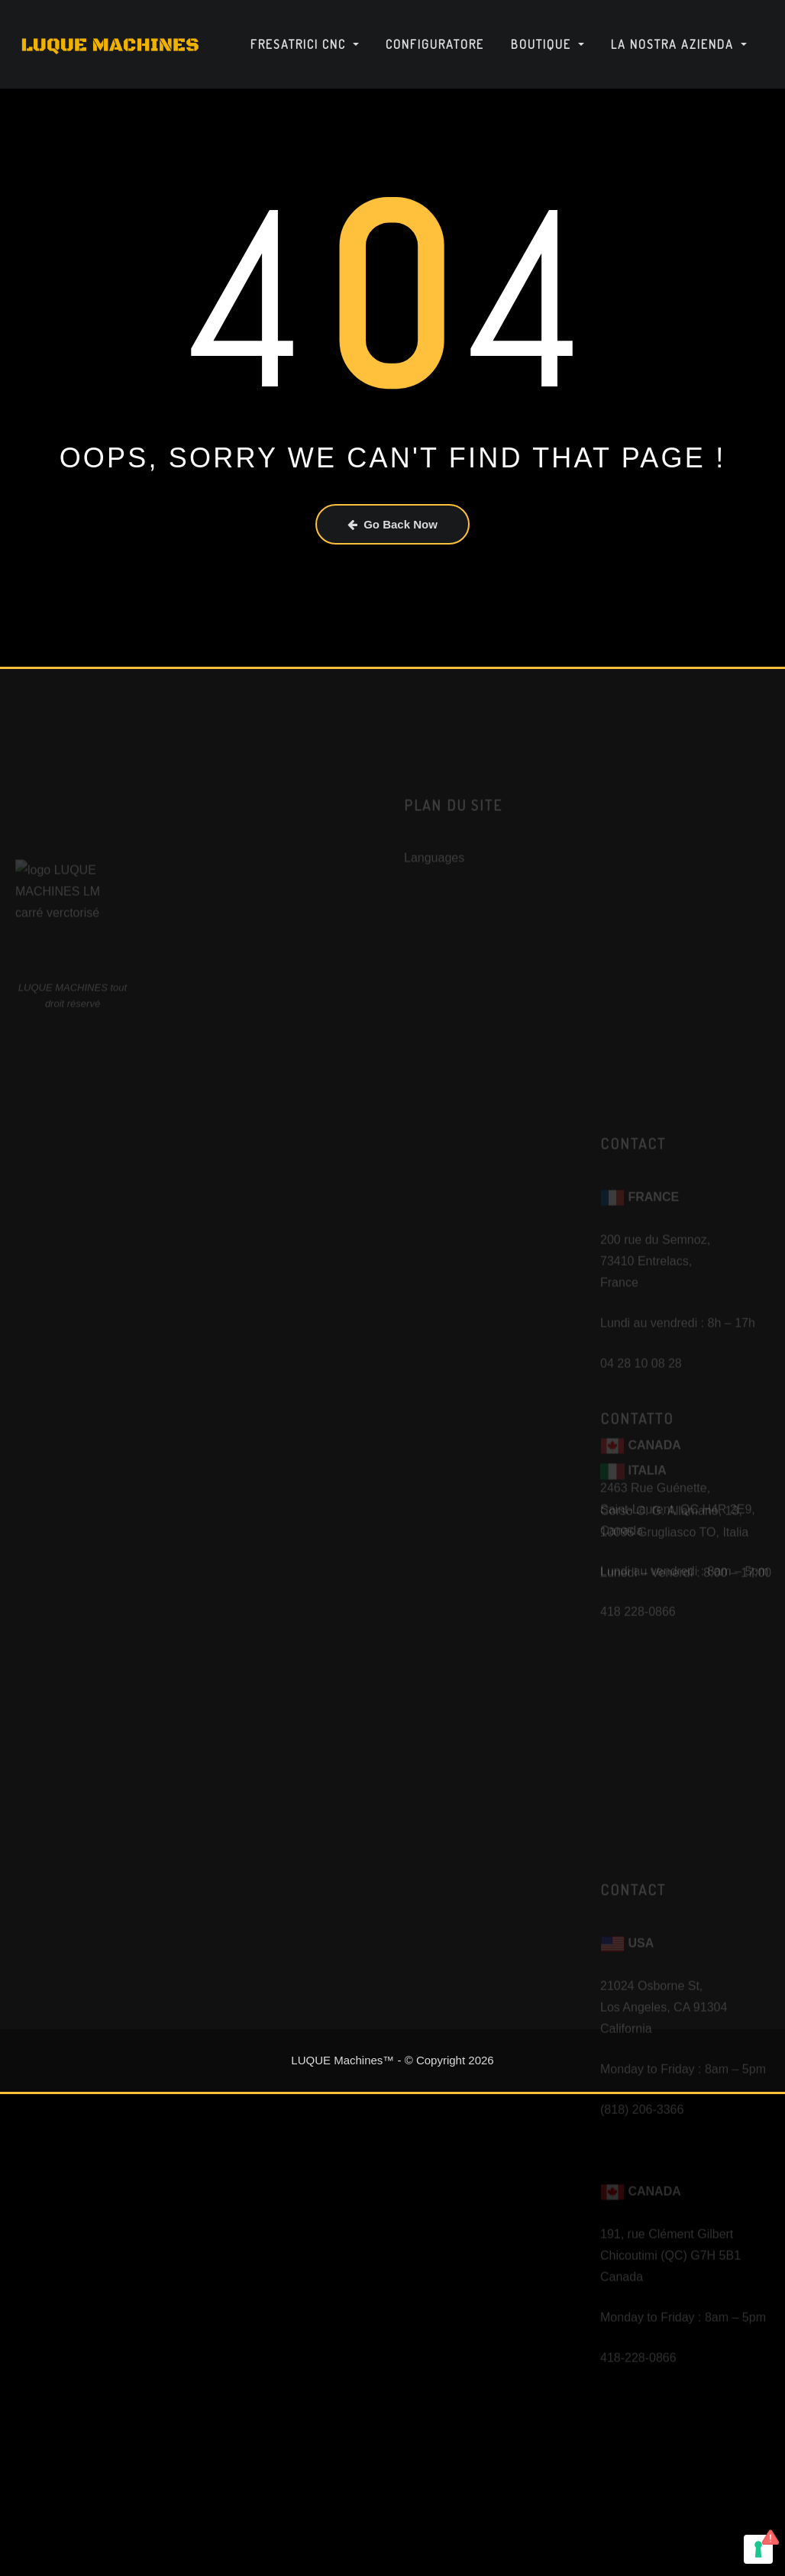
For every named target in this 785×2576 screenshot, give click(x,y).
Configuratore (435, 44)
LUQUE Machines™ (342, 2060)
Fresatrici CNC (304, 44)
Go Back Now (392, 524)
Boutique (547, 44)
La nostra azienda (679, 44)
